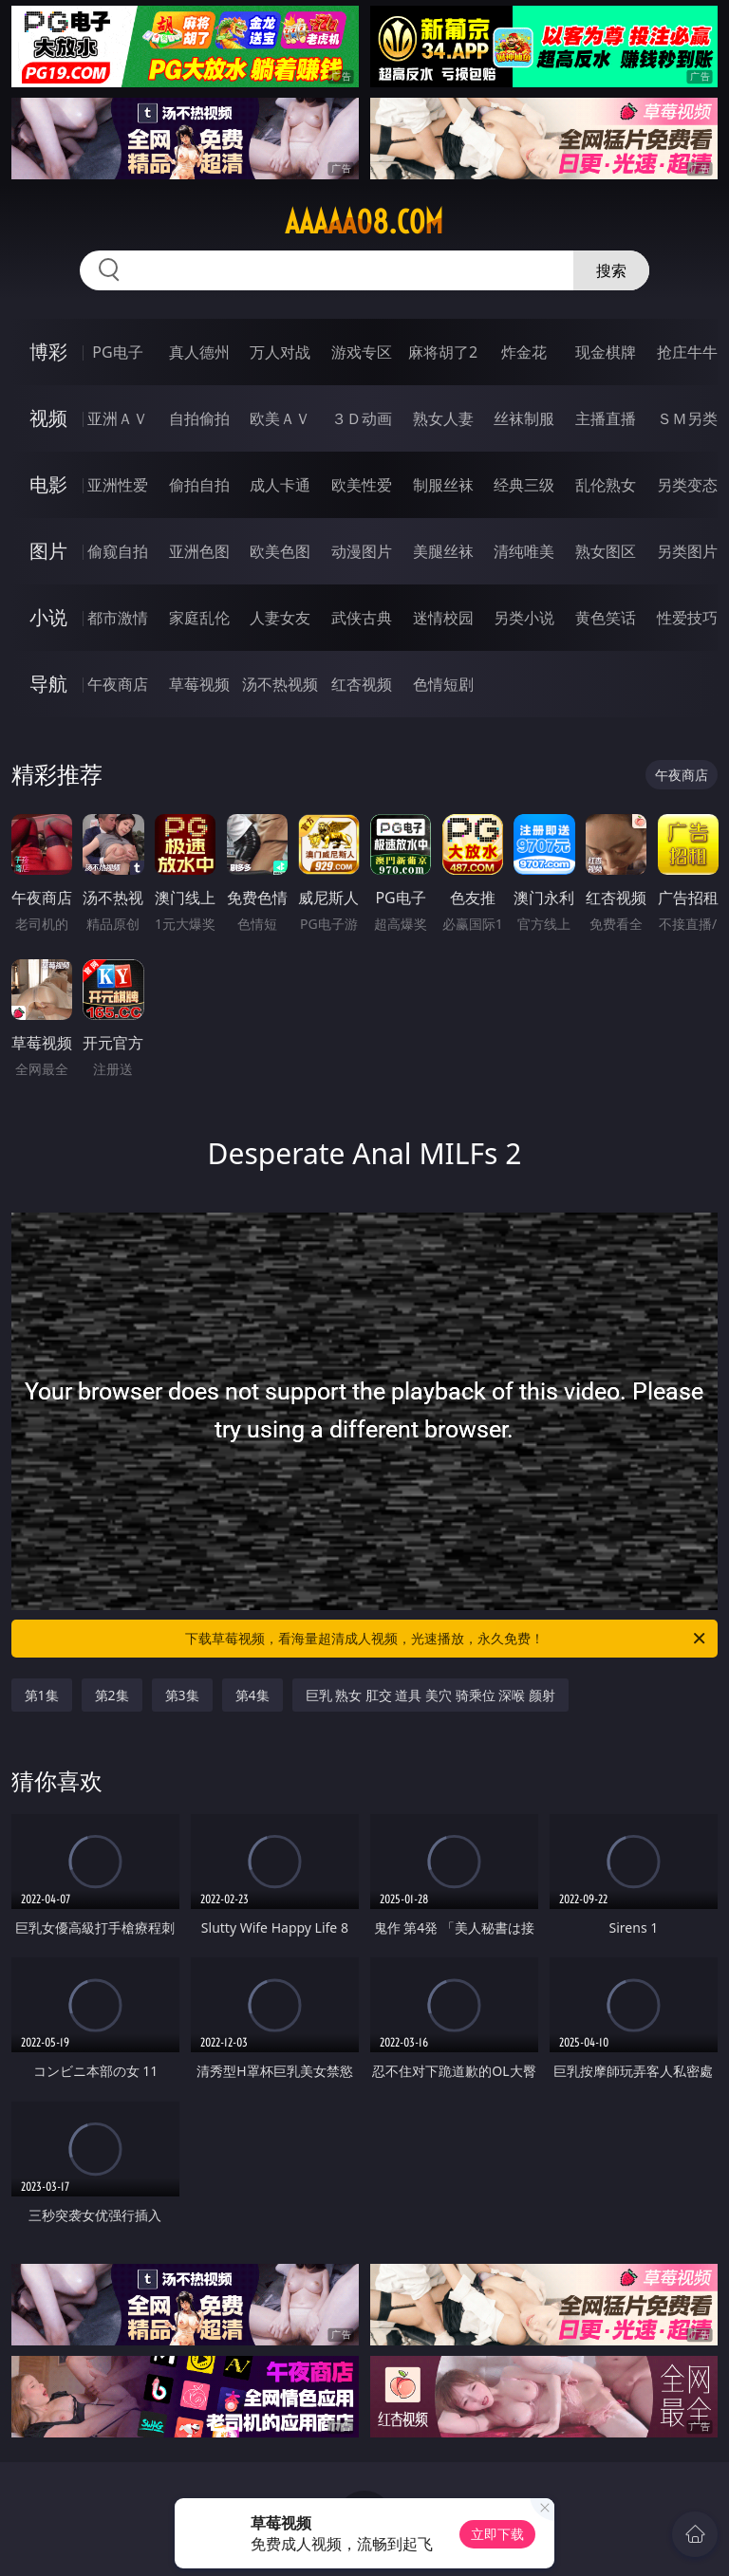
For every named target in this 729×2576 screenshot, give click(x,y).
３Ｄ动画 (361, 418)
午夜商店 (117, 684)
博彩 (48, 351)
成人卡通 (280, 484)
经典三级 (524, 484)
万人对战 (280, 352)
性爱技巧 (687, 617)
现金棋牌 (605, 352)
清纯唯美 (524, 551)
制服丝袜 (443, 484)
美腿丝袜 (443, 551)
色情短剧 (443, 684)
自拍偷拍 (199, 418)
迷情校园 (443, 617)
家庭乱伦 (199, 617)
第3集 (182, 1695)
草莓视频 (199, 684)
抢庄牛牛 (687, 352)
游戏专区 (361, 352)
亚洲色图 (199, 551)
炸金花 (524, 352)
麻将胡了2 (442, 352)
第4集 (252, 1695)
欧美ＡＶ (280, 418)
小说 (48, 617)
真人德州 (199, 352)
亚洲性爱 (117, 484)
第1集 (42, 1695)
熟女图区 (605, 551)
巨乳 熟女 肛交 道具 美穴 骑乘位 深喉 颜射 (430, 1695)
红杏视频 (361, 684)
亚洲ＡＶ (117, 418)
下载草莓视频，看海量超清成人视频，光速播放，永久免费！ (446, 1638)
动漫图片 (361, 551)
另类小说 (524, 617)
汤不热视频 (280, 684)
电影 (48, 484)
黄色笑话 (605, 617)
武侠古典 (361, 617)
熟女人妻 (443, 418)
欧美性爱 (361, 484)
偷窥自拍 (117, 551)
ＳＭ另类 (687, 418)
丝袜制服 (524, 418)
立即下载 (497, 2534)
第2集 (112, 1695)
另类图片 (687, 551)
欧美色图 (280, 551)
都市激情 (117, 617)
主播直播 (605, 418)
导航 (48, 683)
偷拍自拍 (199, 484)
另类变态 (687, 484)
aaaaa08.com (364, 222)
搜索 (611, 270)
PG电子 (117, 352)
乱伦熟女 (605, 484)
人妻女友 (280, 617)
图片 (48, 551)
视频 (48, 418)
